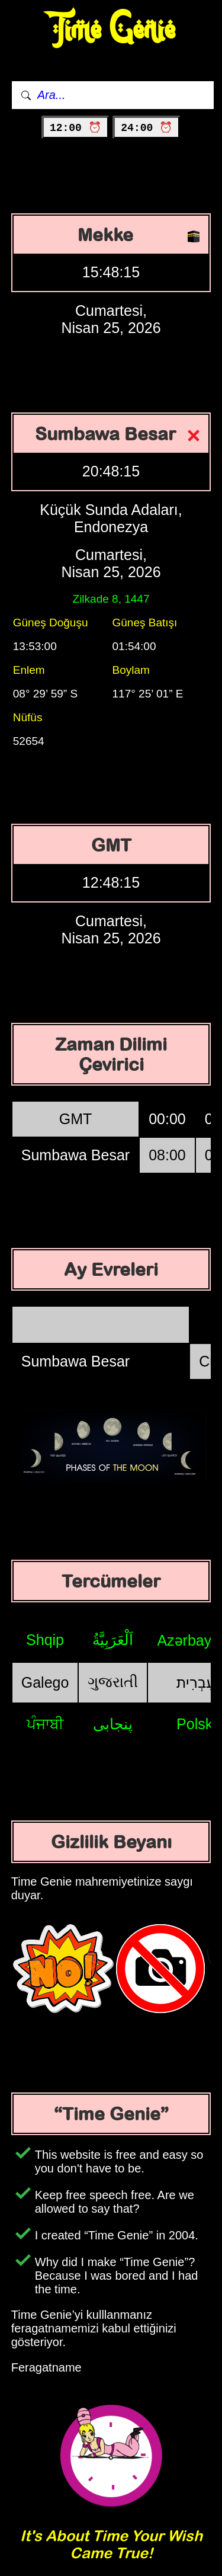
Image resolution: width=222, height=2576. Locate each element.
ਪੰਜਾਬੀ (45, 1724)
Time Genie (111, 30)
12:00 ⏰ (75, 128)
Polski (196, 1724)
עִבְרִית (195, 1682)
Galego (45, 1682)
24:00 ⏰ (146, 128)
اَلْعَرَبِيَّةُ (112, 1639)
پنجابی (113, 1724)
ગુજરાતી (113, 1681)
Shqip (45, 1639)
